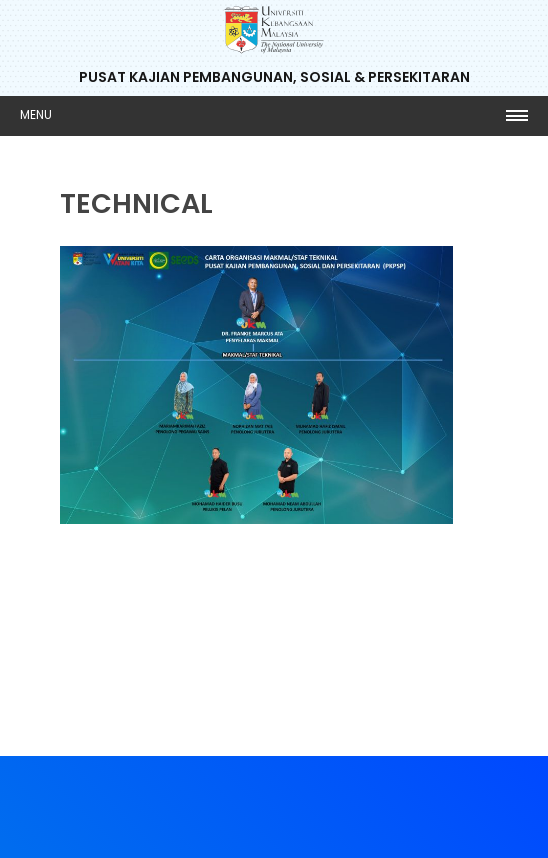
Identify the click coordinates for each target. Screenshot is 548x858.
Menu (36, 114)
